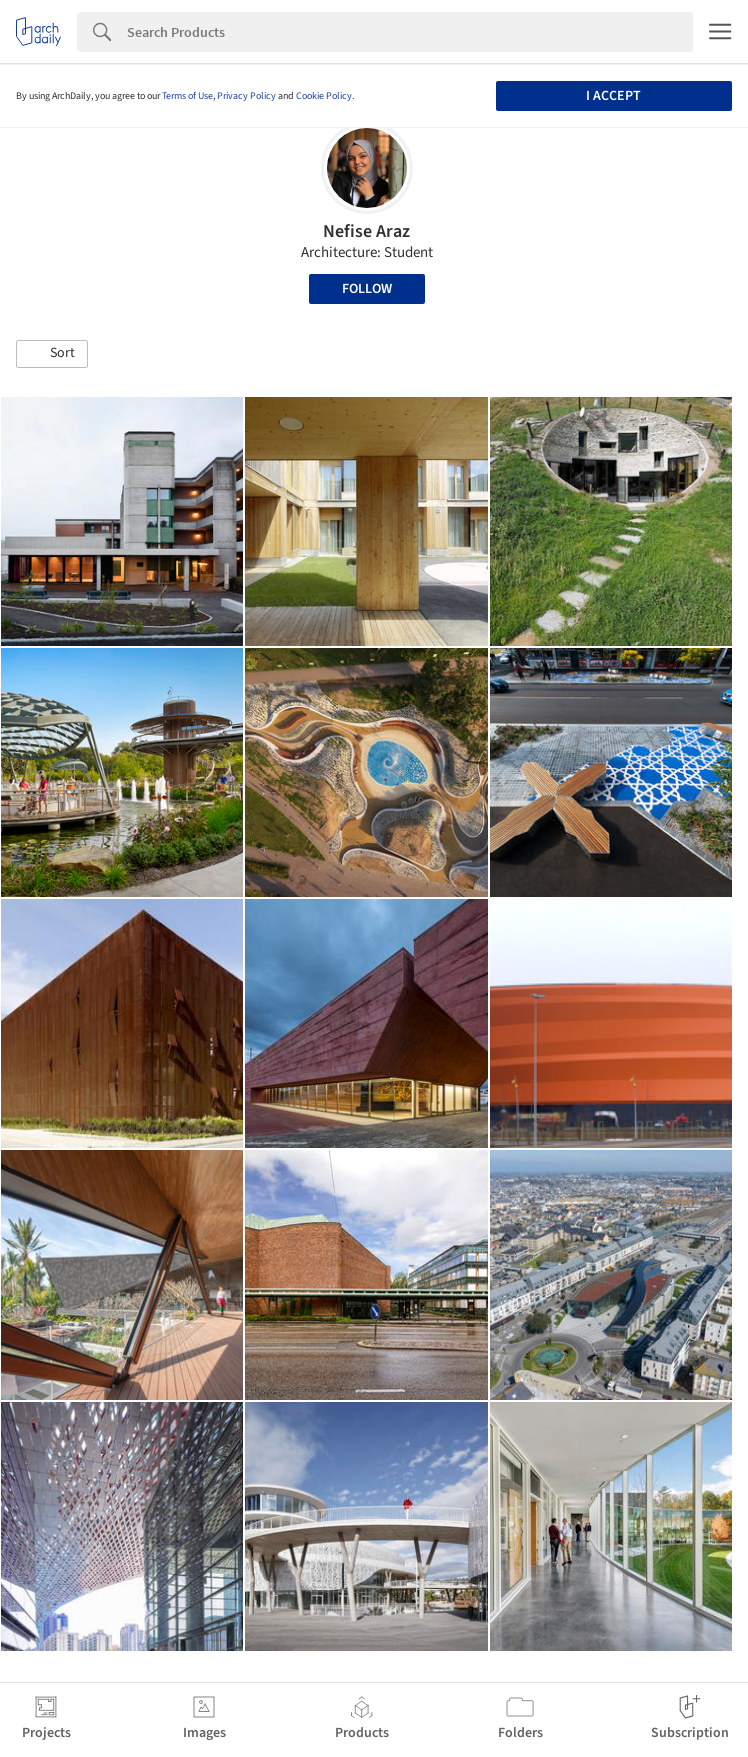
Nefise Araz (366, 231)
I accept (613, 96)
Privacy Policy (246, 96)
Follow (367, 289)
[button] (52, 354)
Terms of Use (187, 96)
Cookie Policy (324, 96)
